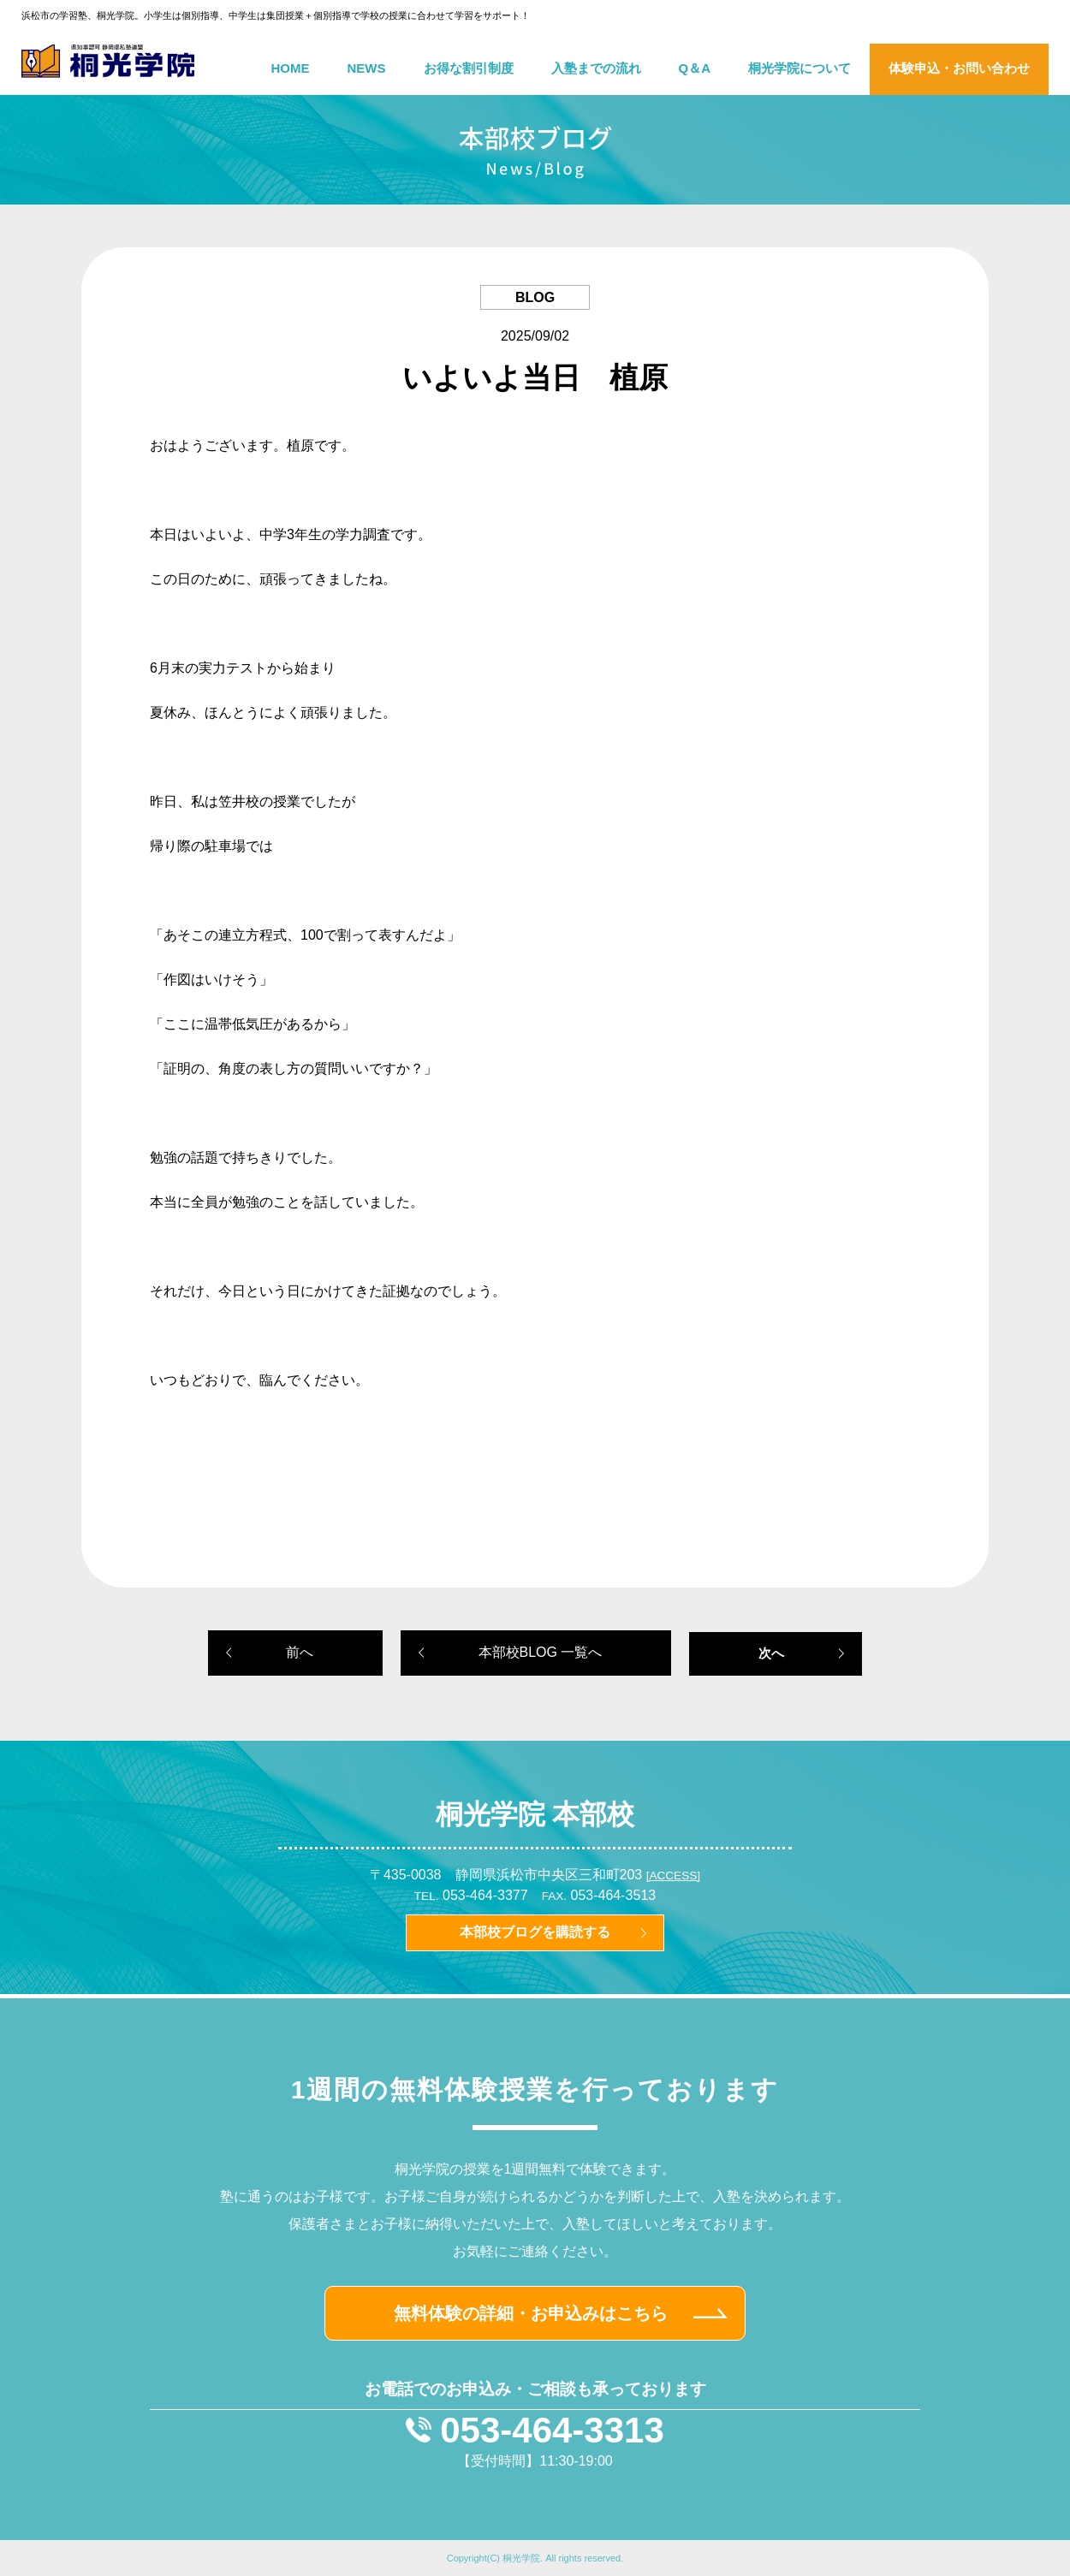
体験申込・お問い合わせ (959, 68)
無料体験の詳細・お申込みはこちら (531, 2313)
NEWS (367, 68)
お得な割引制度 (469, 68)
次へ (771, 1653)
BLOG (535, 297)
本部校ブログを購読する (535, 1932)
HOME (290, 68)
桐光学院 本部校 (535, 1814)
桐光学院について (799, 68)
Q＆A (695, 68)
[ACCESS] (673, 1875)
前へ (299, 1652)
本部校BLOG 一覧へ (541, 1652)
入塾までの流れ (596, 68)
